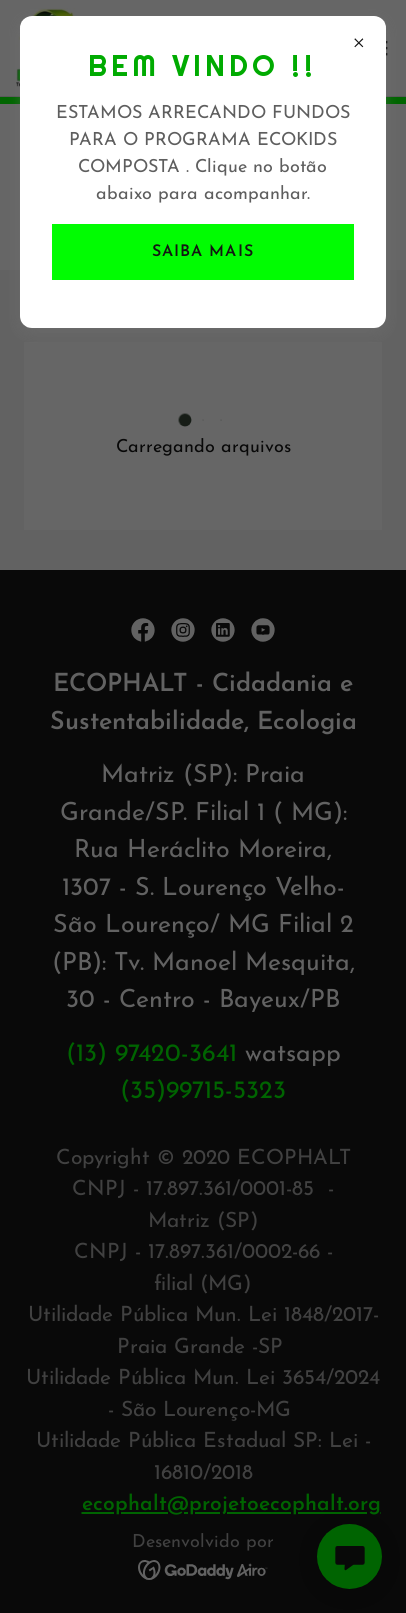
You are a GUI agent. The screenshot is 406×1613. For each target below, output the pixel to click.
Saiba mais (202, 252)
